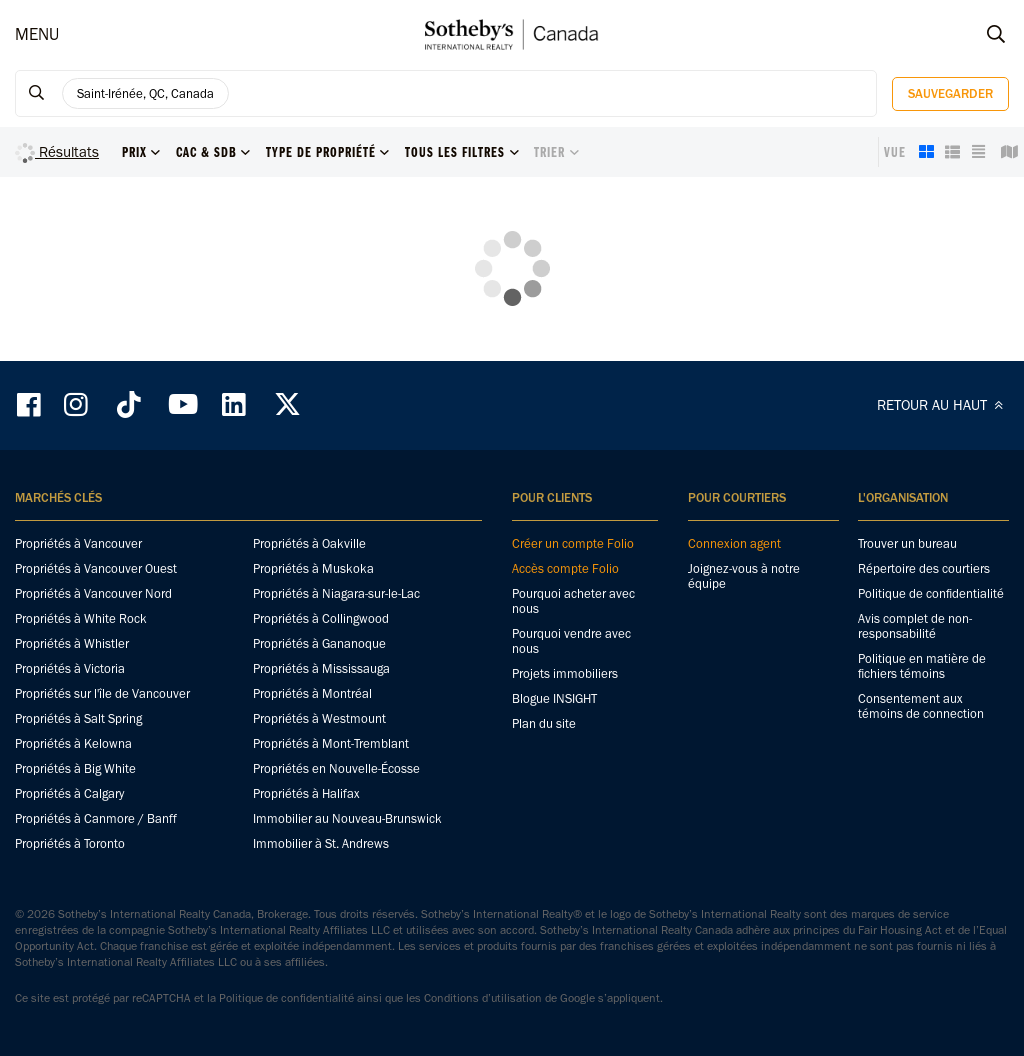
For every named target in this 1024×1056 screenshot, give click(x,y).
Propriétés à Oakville (309, 543)
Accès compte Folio (565, 568)
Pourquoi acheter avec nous (573, 601)
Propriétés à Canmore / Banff (96, 818)
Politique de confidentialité (931, 593)
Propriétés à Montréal (312, 693)
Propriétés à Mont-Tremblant (331, 743)
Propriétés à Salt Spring (78, 718)
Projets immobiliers (565, 673)
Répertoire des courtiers (924, 568)
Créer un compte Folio (573, 543)
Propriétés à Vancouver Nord (93, 593)
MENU (37, 34)
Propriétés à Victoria (70, 668)
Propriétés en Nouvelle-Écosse (336, 768)
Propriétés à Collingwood (321, 618)
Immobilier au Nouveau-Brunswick (347, 818)
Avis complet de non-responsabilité (915, 626)
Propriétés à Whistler (72, 643)
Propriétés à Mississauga (321, 668)
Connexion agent (734, 543)
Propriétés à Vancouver (78, 543)
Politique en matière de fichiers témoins (922, 666)
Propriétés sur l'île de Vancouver (102, 693)
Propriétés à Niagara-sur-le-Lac (336, 593)
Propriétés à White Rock (81, 618)
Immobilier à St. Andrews (321, 843)
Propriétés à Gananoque (319, 643)
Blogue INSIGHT (554, 698)
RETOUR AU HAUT (943, 405)
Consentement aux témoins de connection (921, 706)
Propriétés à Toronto (70, 843)
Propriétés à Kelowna (73, 743)
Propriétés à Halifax (306, 793)
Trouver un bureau (907, 543)
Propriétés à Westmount (319, 718)
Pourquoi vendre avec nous (571, 641)
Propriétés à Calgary (69, 793)
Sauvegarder (950, 93)
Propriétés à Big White (75, 768)
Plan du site (544, 723)
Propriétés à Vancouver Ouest (96, 568)
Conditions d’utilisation (483, 998)
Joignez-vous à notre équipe (744, 576)
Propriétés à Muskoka (313, 568)
